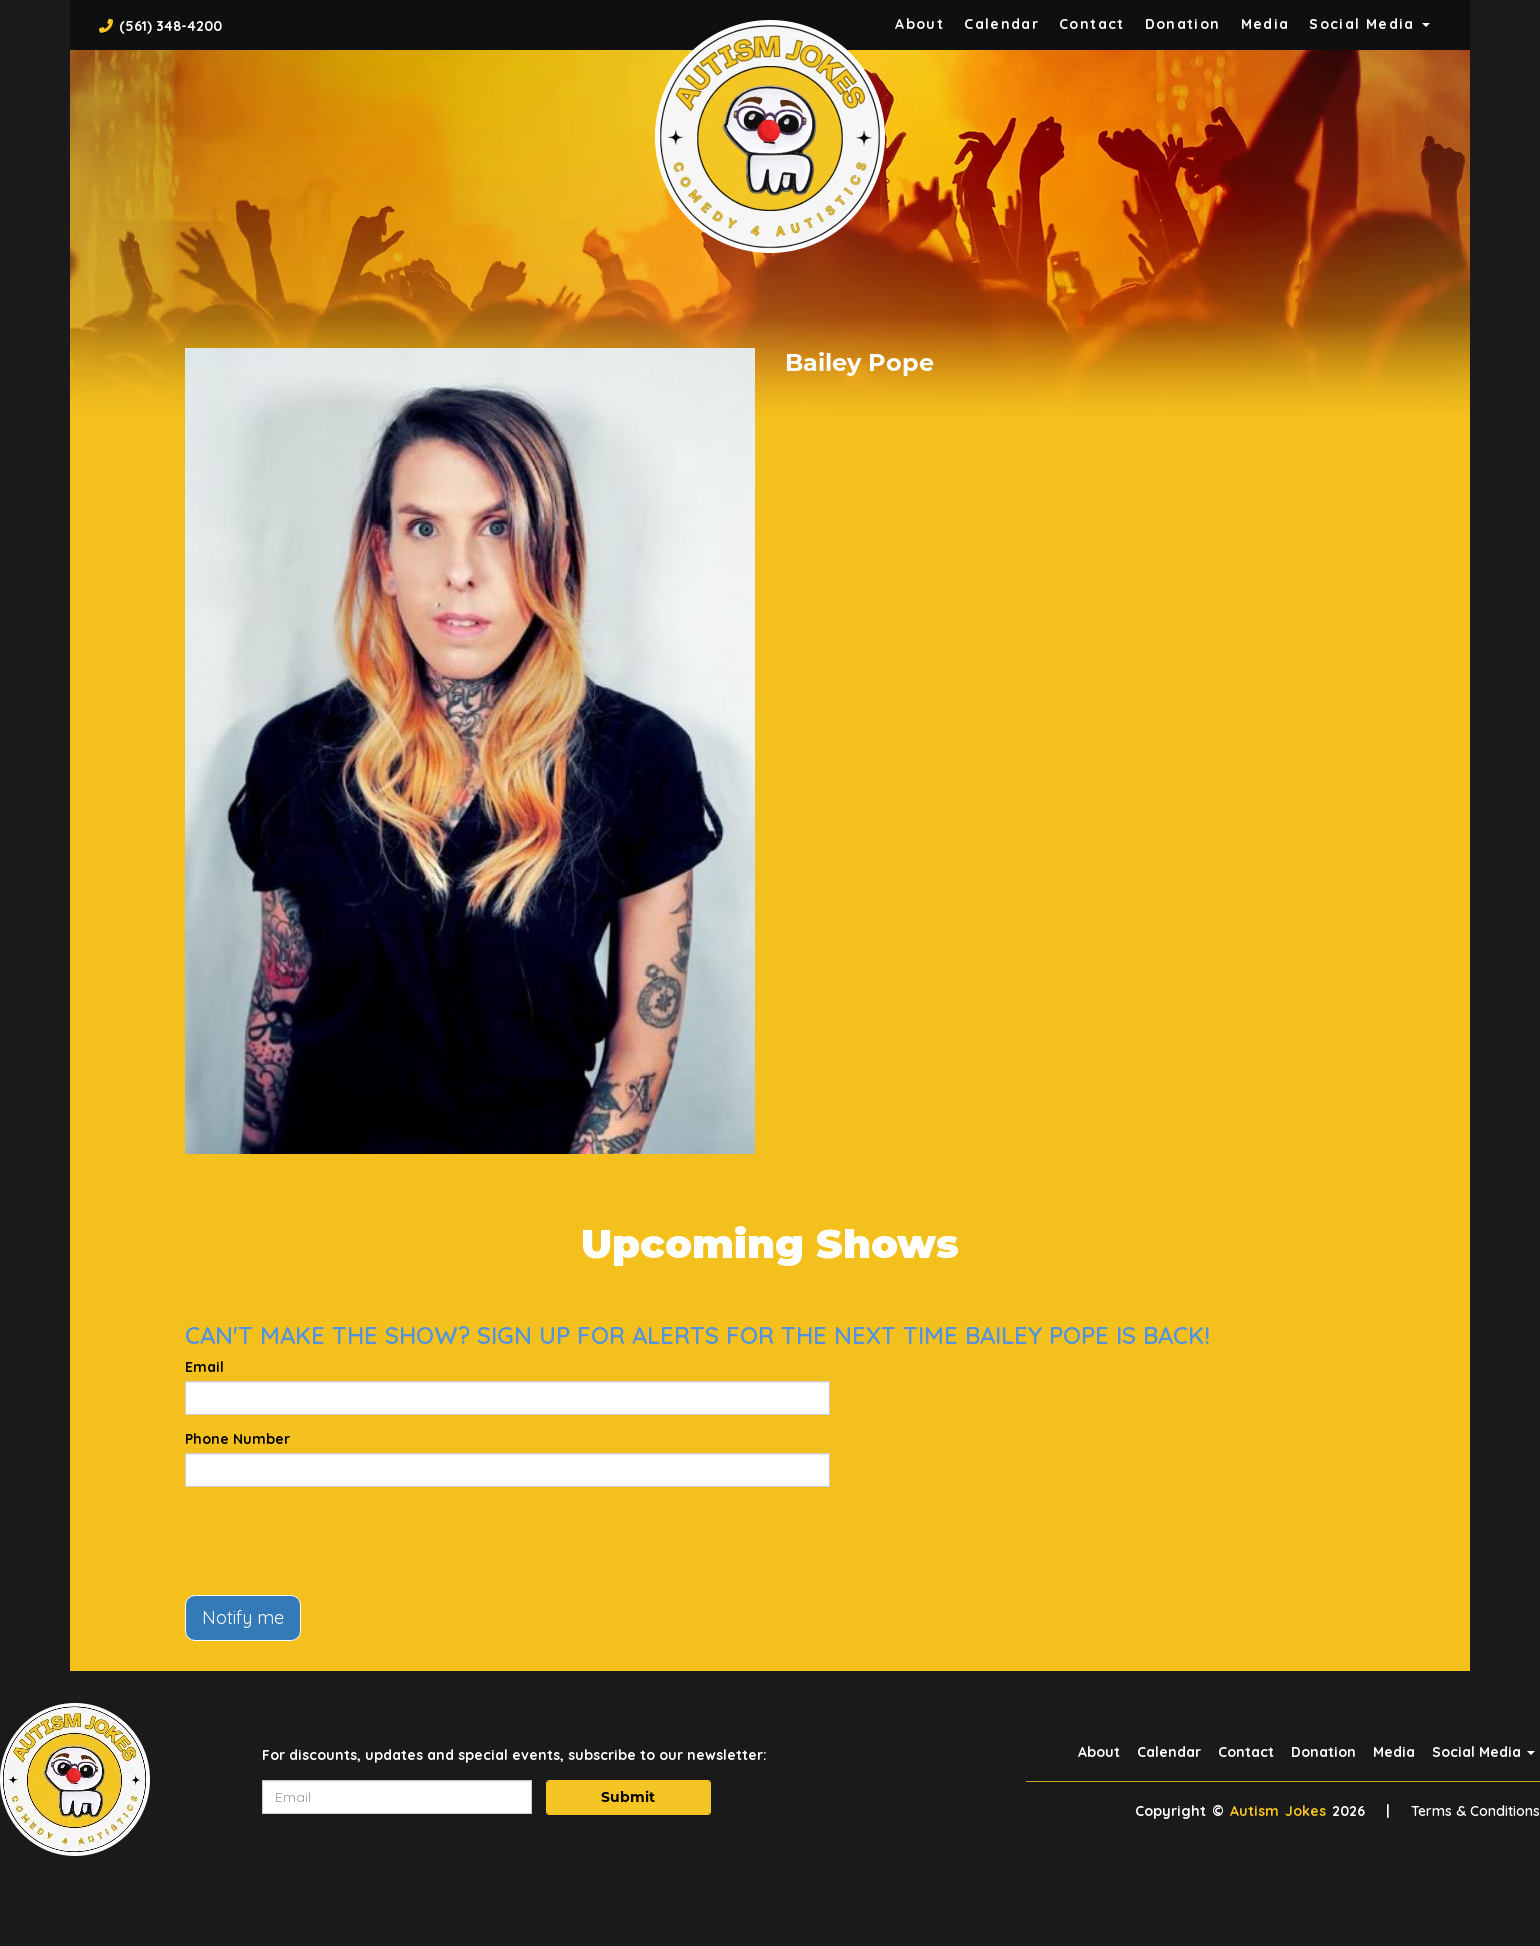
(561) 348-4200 (170, 26)
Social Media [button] (1369, 24)
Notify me (243, 1617)
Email (204, 1367)
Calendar (1001, 24)
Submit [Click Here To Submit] (628, 1797)
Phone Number (237, 1439)
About (919, 24)
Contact (1092, 24)
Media (1265, 24)
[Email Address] (397, 1797)
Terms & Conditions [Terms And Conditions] (1475, 1811)
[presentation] (337, 1541)
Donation (1183, 24)
